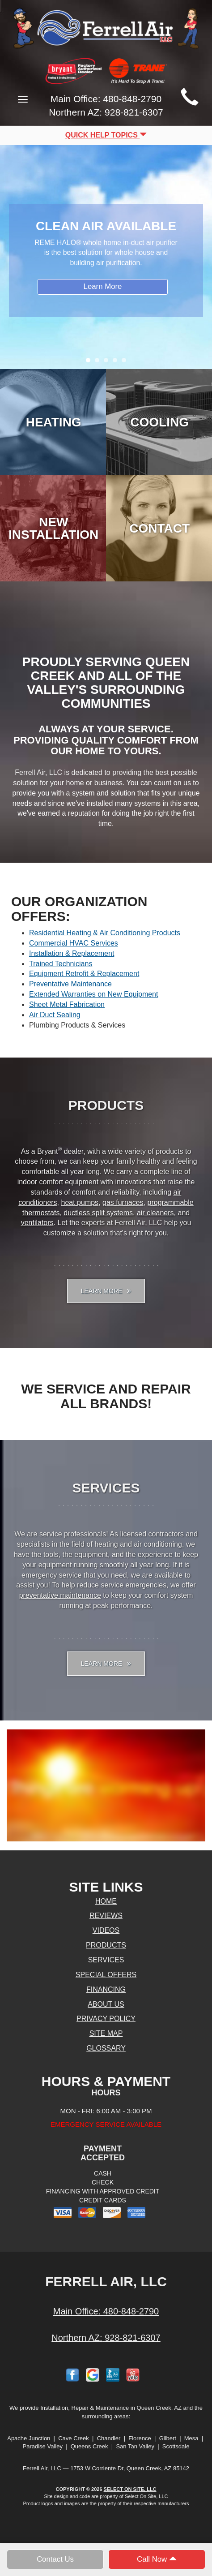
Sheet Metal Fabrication (67, 1004)
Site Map (106, 2033)
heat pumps (80, 1202)
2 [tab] (99, 362)
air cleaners (155, 1213)
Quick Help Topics (106, 135)
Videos (106, 1930)
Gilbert (167, 2438)
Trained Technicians (60, 964)
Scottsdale (176, 2446)
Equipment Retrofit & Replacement (84, 973)
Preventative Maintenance (70, 984)
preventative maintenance (60, 1595)
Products (106, 1945)
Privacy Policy (106, 2018)
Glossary (106, 2048)
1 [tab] (90, 362)
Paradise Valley (43, 2446)
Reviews (106, 1915)
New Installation (53, 528)
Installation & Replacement (71, 953)
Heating (53, 422)
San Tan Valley (135, 2446)
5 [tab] (126, 362)
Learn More (103, 286)
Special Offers (106, 1974)
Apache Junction (28, 2438)
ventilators (37, 1222)
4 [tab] (117, 362)
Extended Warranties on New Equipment (93, 994)
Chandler (109, 2438)
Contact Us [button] (55, 2559)
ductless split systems (98, 1213)
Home (106, 1901)
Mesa (191, 2438)
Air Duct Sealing (55, 1015)
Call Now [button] (157, 2559)
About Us (106, 2004)
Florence (139, 2438)
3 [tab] (108, 362)
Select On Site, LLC (130, 2489)
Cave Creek (73, 2438)
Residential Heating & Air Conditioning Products (104, 933)
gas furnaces (123, 1202)
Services (106, 1960)
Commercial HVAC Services (73, 943)
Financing (106, 1989)
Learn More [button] (106, 1290)
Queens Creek (89, 2446)
